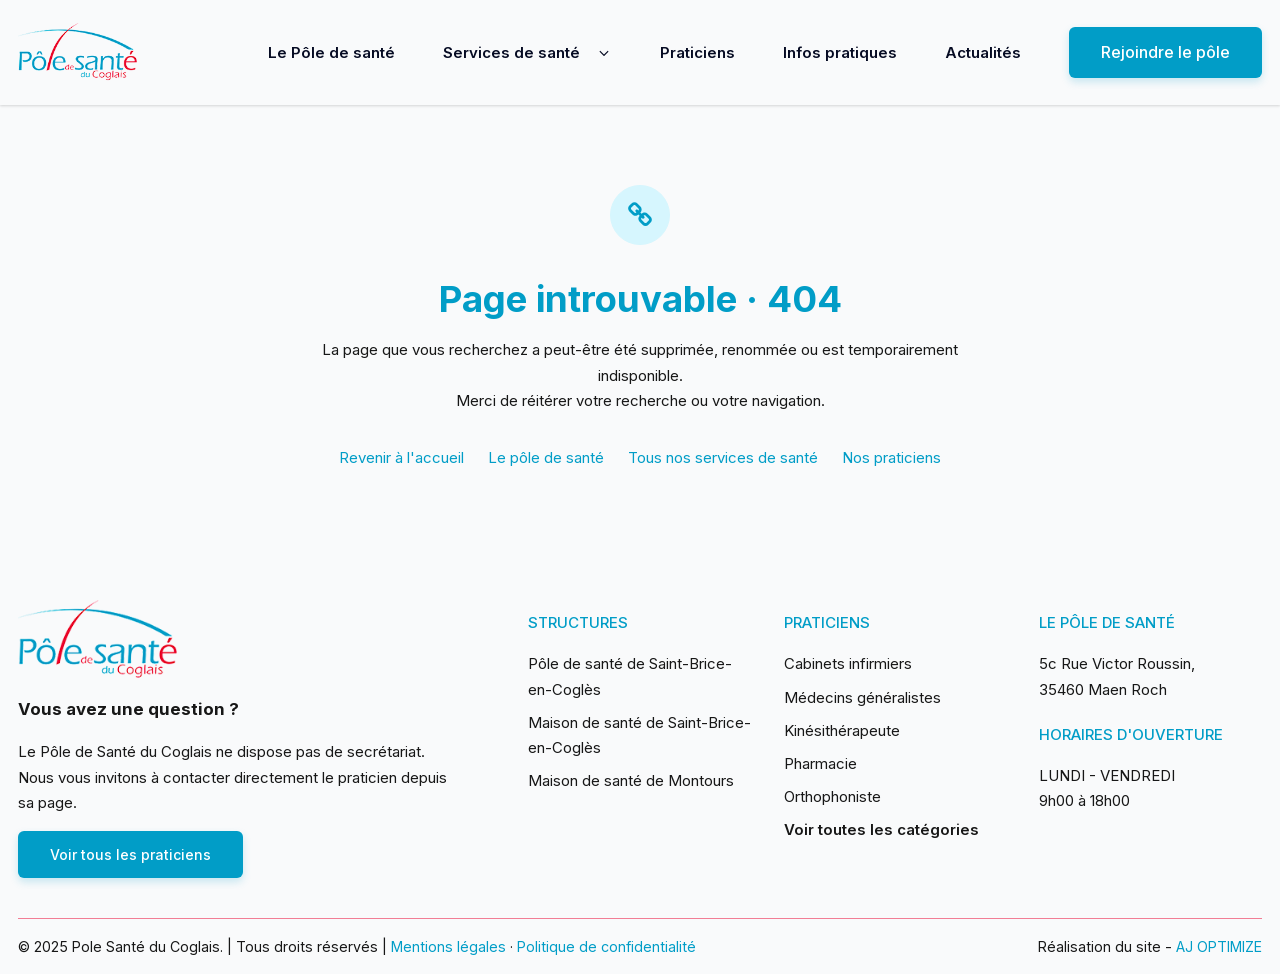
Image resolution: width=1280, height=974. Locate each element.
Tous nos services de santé (723, 457)
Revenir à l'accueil (401, 457)
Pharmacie (820, 763)
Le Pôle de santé (331, 52)
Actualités (983, 52)
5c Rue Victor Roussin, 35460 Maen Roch (1117, 676)
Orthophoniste (832, 796)
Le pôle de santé (546, 457)
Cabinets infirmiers (848, 663)
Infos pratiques (840, 52)
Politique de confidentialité (606, 946)
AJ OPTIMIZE (1219, 946)
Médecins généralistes (862, 697)
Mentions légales (448, 946)
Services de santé (511, 52)
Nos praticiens (891, 457)
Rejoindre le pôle (1165, 52)
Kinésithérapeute (842, 730)
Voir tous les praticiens (130, 854)
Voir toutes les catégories (881, 829)
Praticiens (697, 52)
